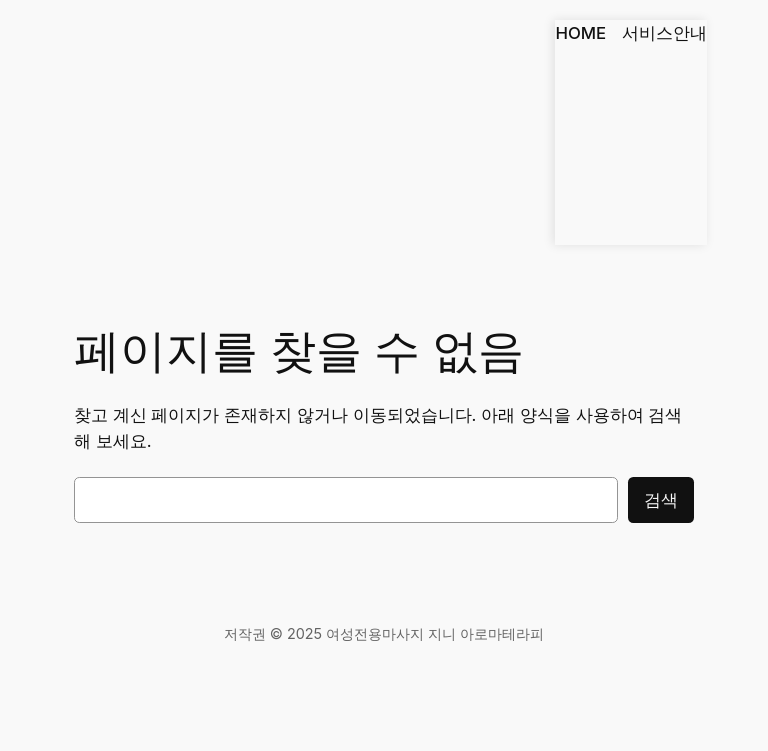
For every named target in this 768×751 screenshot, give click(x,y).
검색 (661, 500)
